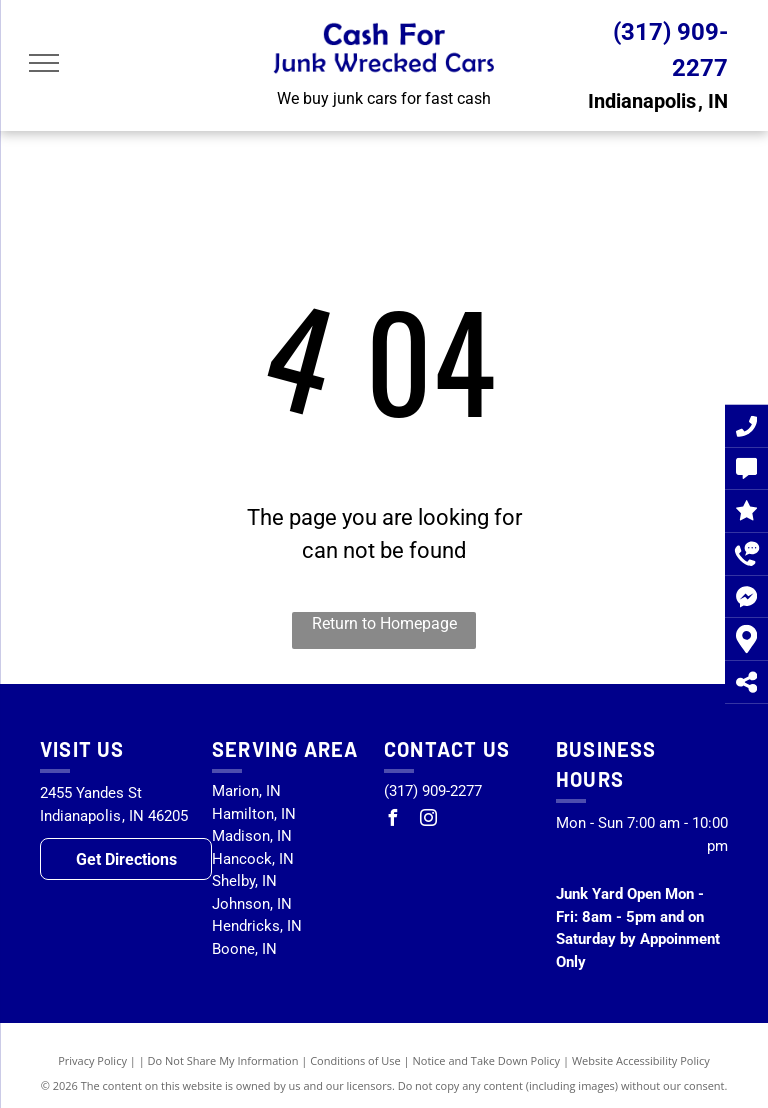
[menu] (44, 63)
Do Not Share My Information (223, 1060)
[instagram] (428, 820)
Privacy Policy (92, 1060)
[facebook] (392, 820)
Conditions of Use (355, 1060)
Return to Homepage (384, 623)
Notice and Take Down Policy (487, 1060)
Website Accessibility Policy (641, 1060)
